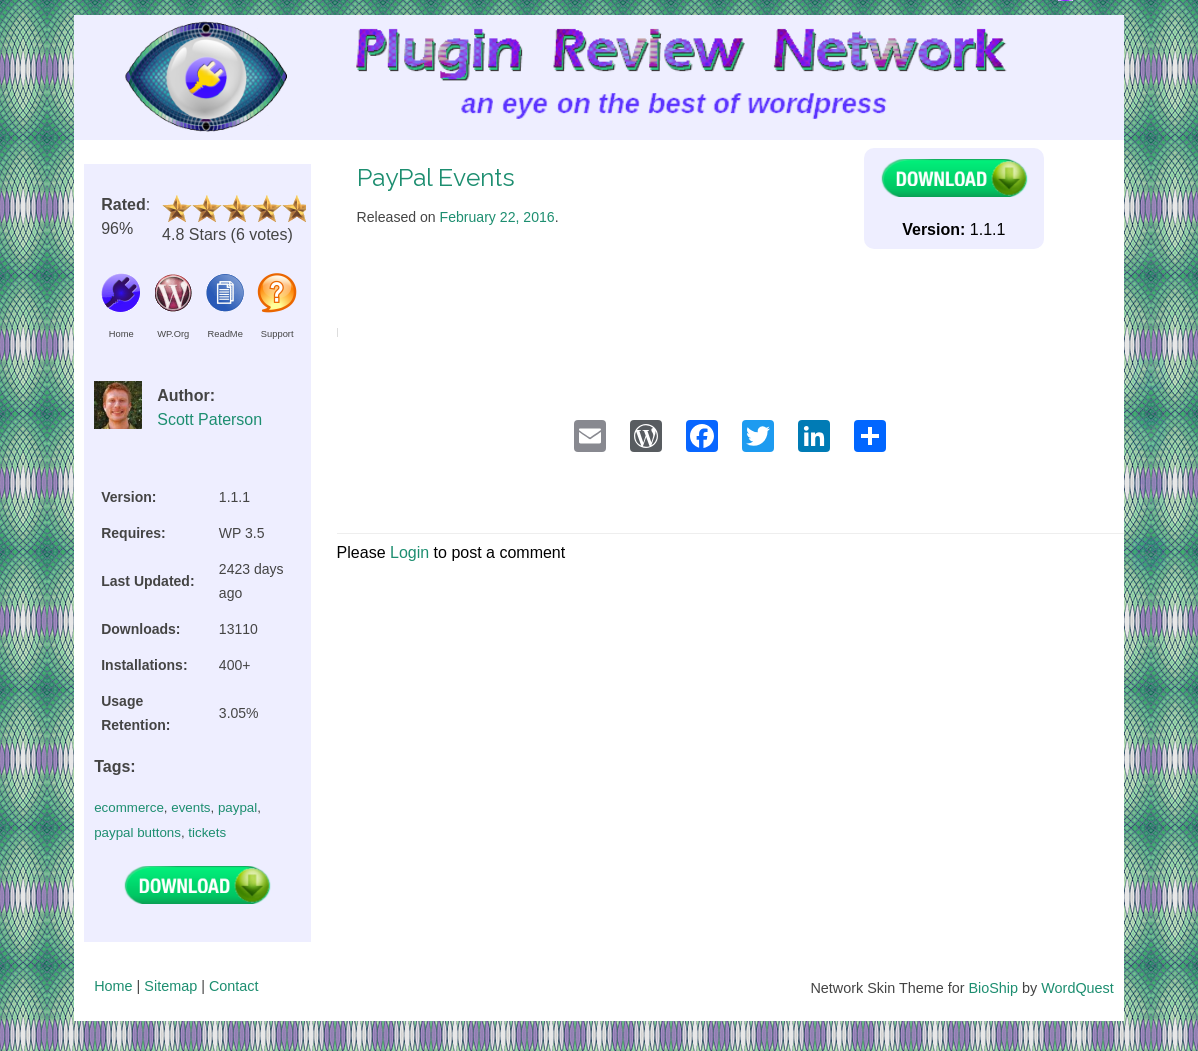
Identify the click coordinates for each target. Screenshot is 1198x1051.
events (190, 807)
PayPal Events (436, 177)
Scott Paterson (209, 419)
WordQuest (1077, 988)
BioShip (993, 988)
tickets (207, 832)
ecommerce (129, 807)
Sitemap (170, 986)
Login (409, 552)
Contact (234, 986)
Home (113, 986)
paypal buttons (137, 832)
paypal (237, 807)
